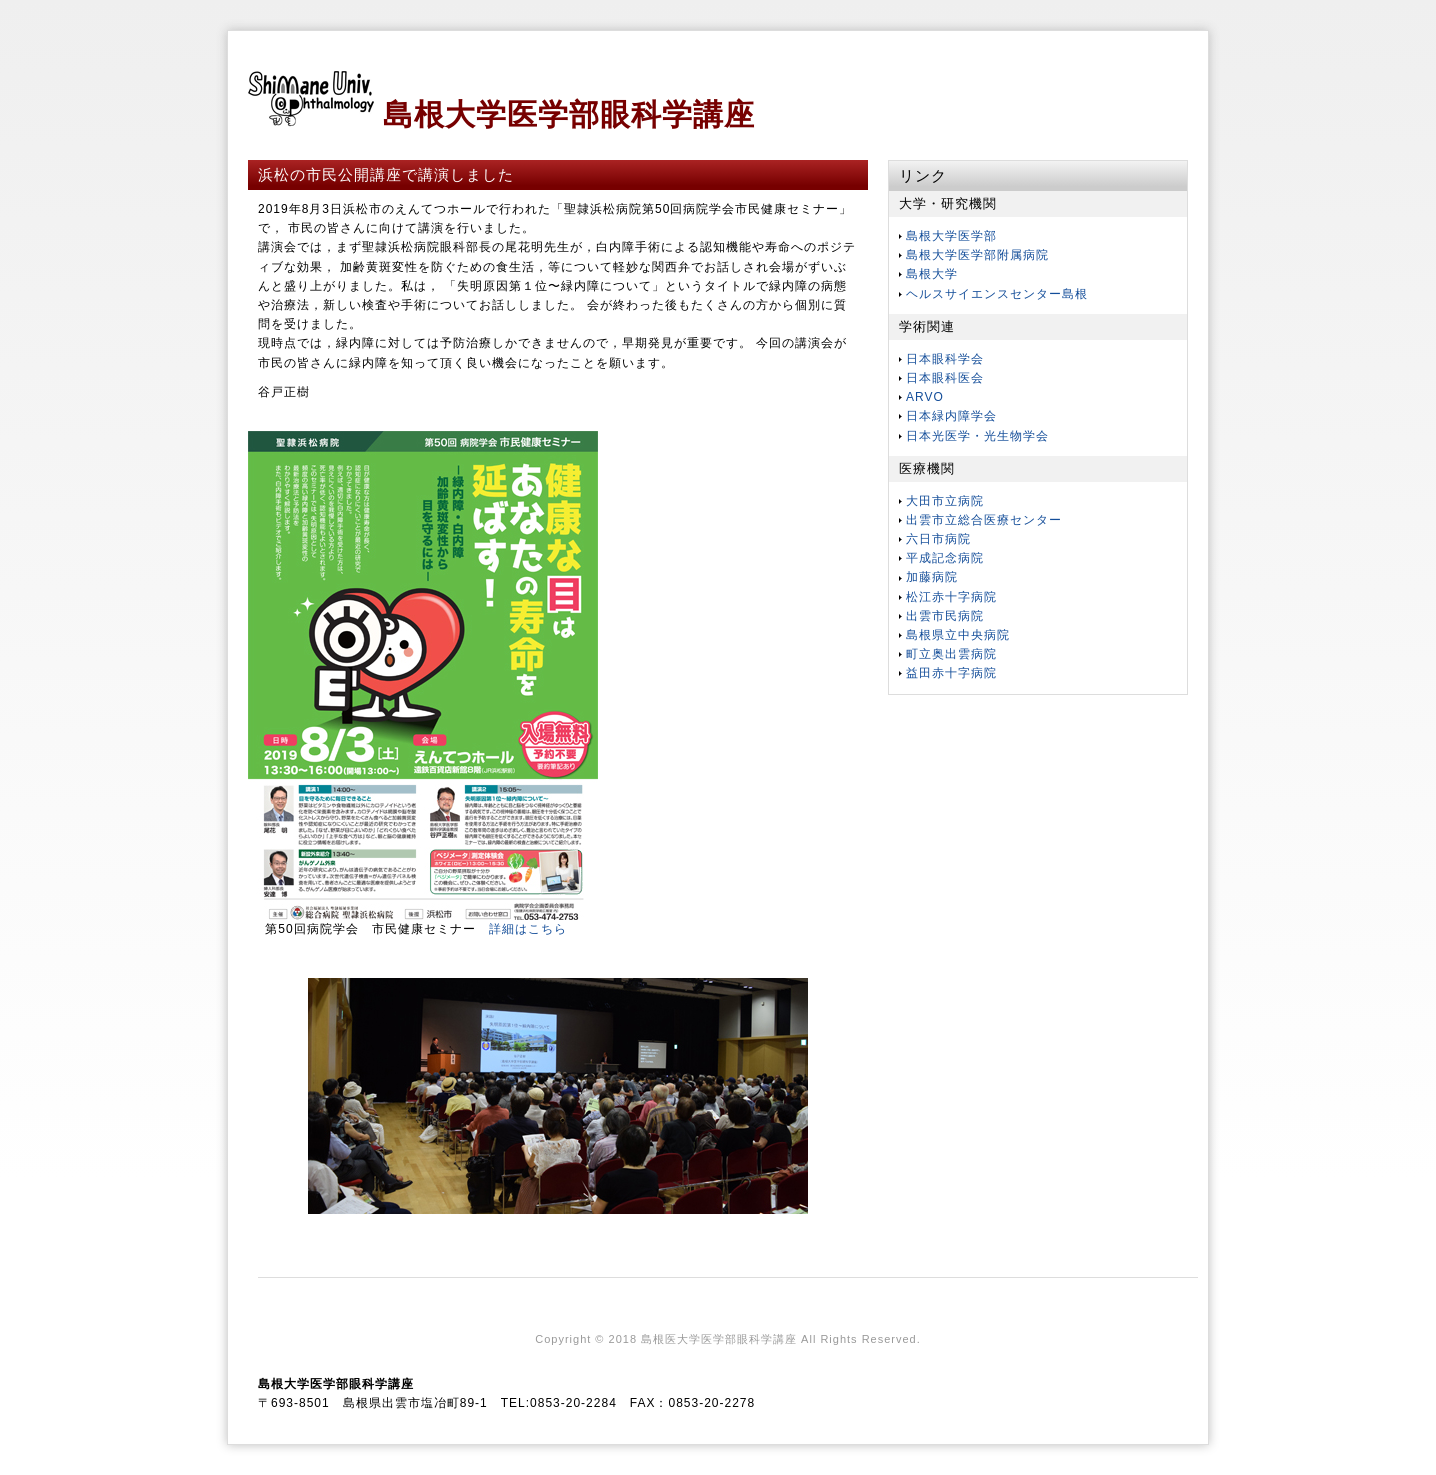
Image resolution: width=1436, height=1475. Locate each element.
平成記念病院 (945, 558)
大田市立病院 (945, 501)
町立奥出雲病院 (951, 654)
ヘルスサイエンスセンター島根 (997, 294)
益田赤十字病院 (951, 673)
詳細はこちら (528, 929)
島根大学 (932, 274)
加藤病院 (932, 577)
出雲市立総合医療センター (984, 520)
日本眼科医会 (945, 378)
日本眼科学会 (945, 359)
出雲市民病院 (945, 616)
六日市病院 (938, 539)
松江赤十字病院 (951, 597)
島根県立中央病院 (958, 635)
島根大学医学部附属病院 (977, 255)
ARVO (925, 397)
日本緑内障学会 (951, 416)
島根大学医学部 (951, 236)
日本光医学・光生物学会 (977, 436)
